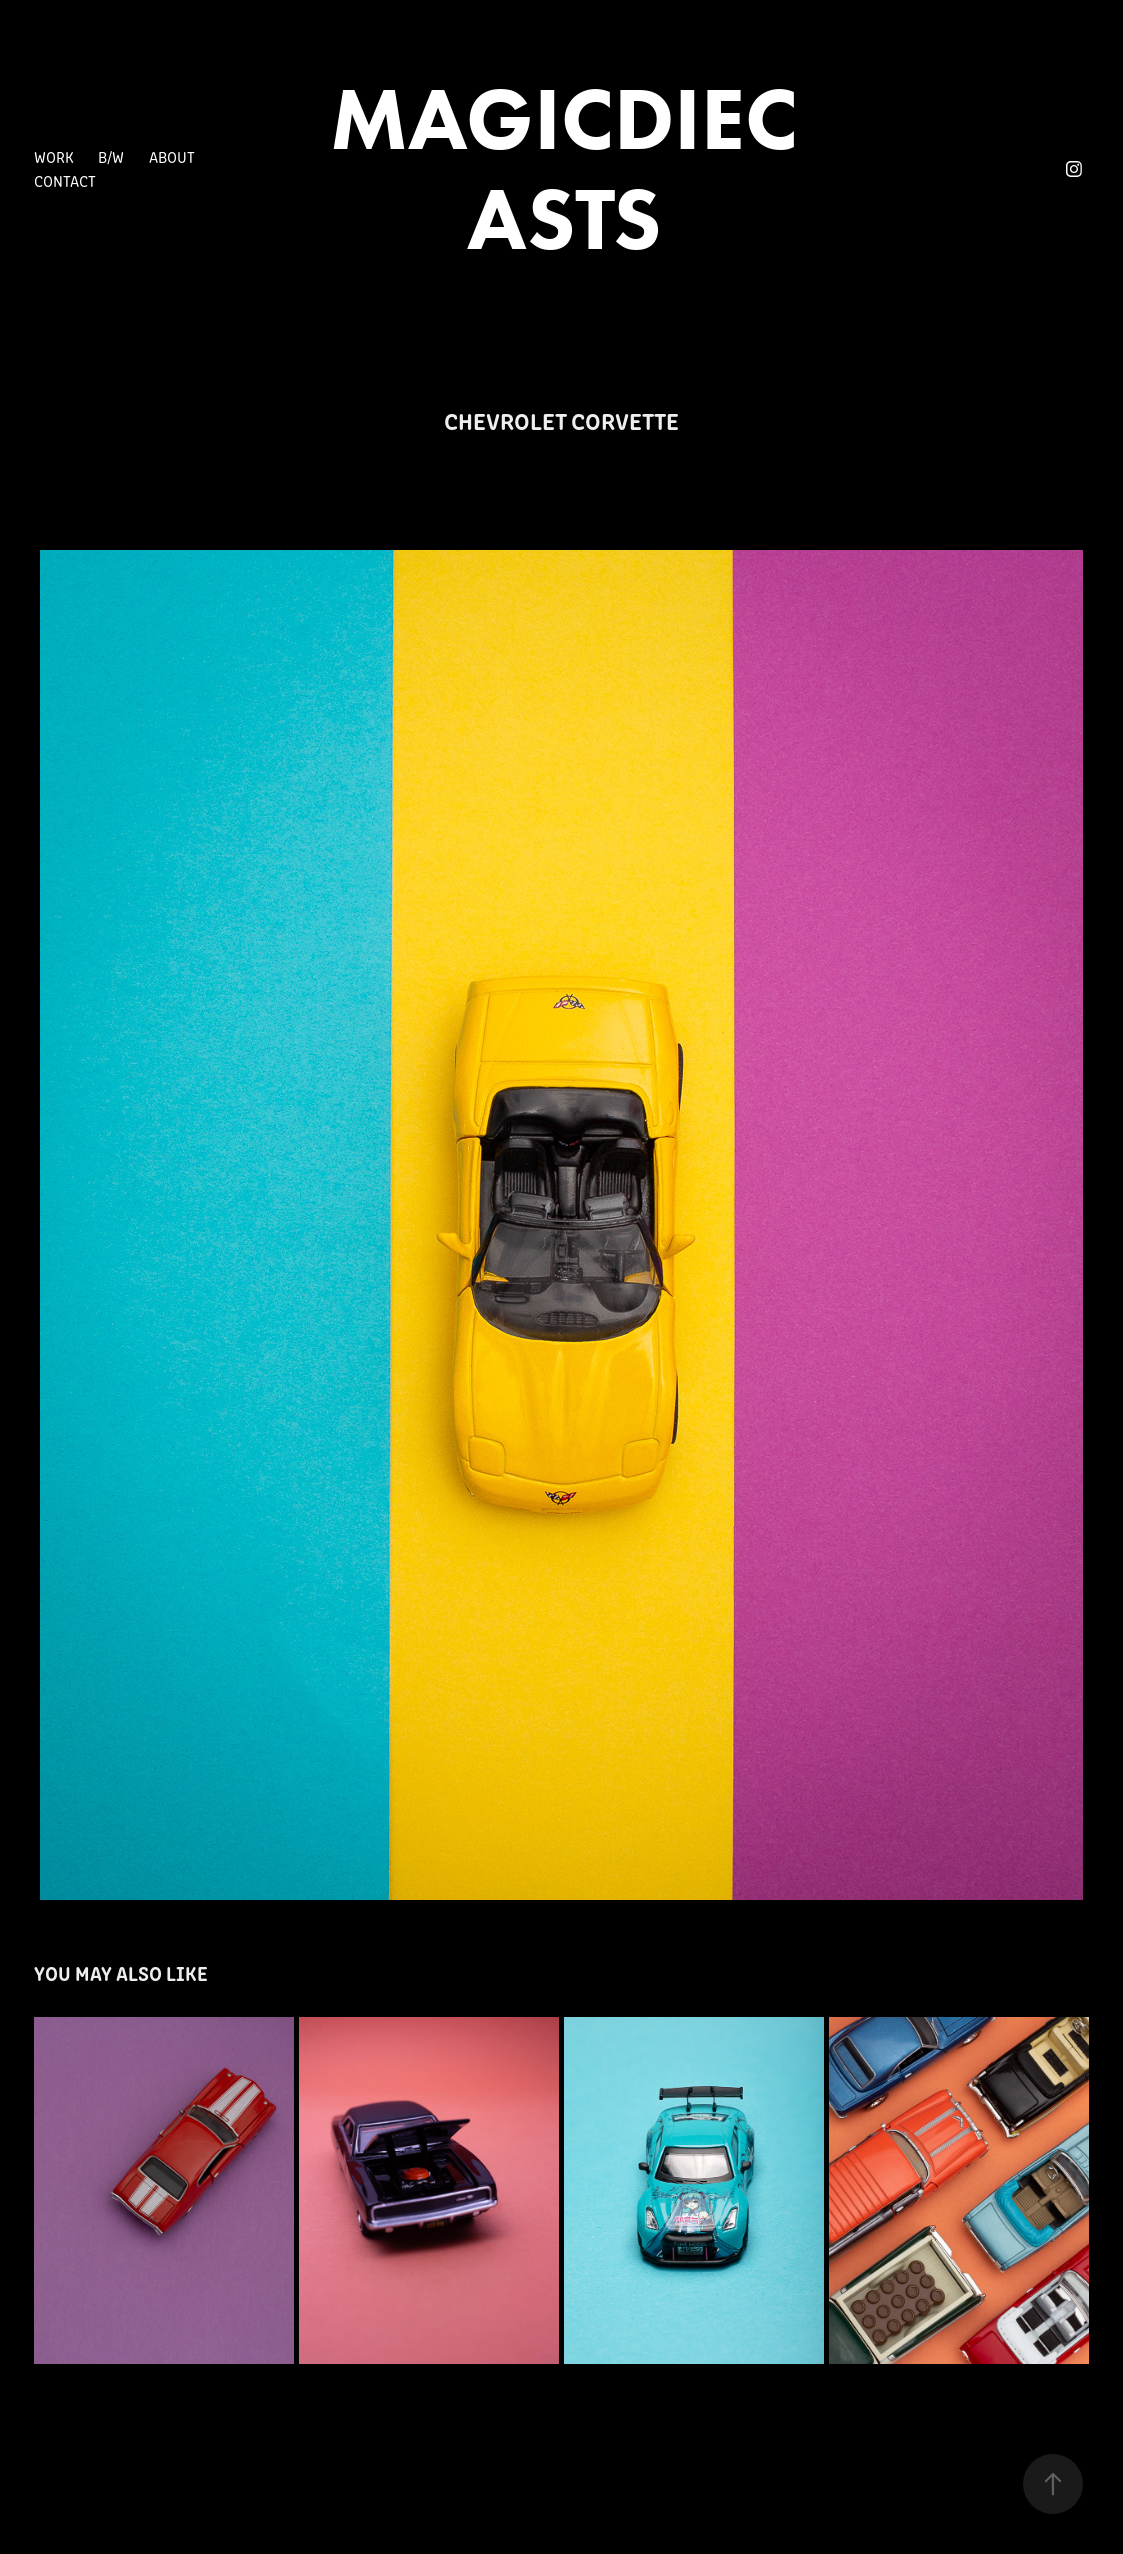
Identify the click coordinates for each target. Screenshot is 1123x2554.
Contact (65, 180)
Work (54, 156)
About (172, 156)
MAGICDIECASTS (564, 168)
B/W (111, 156)
